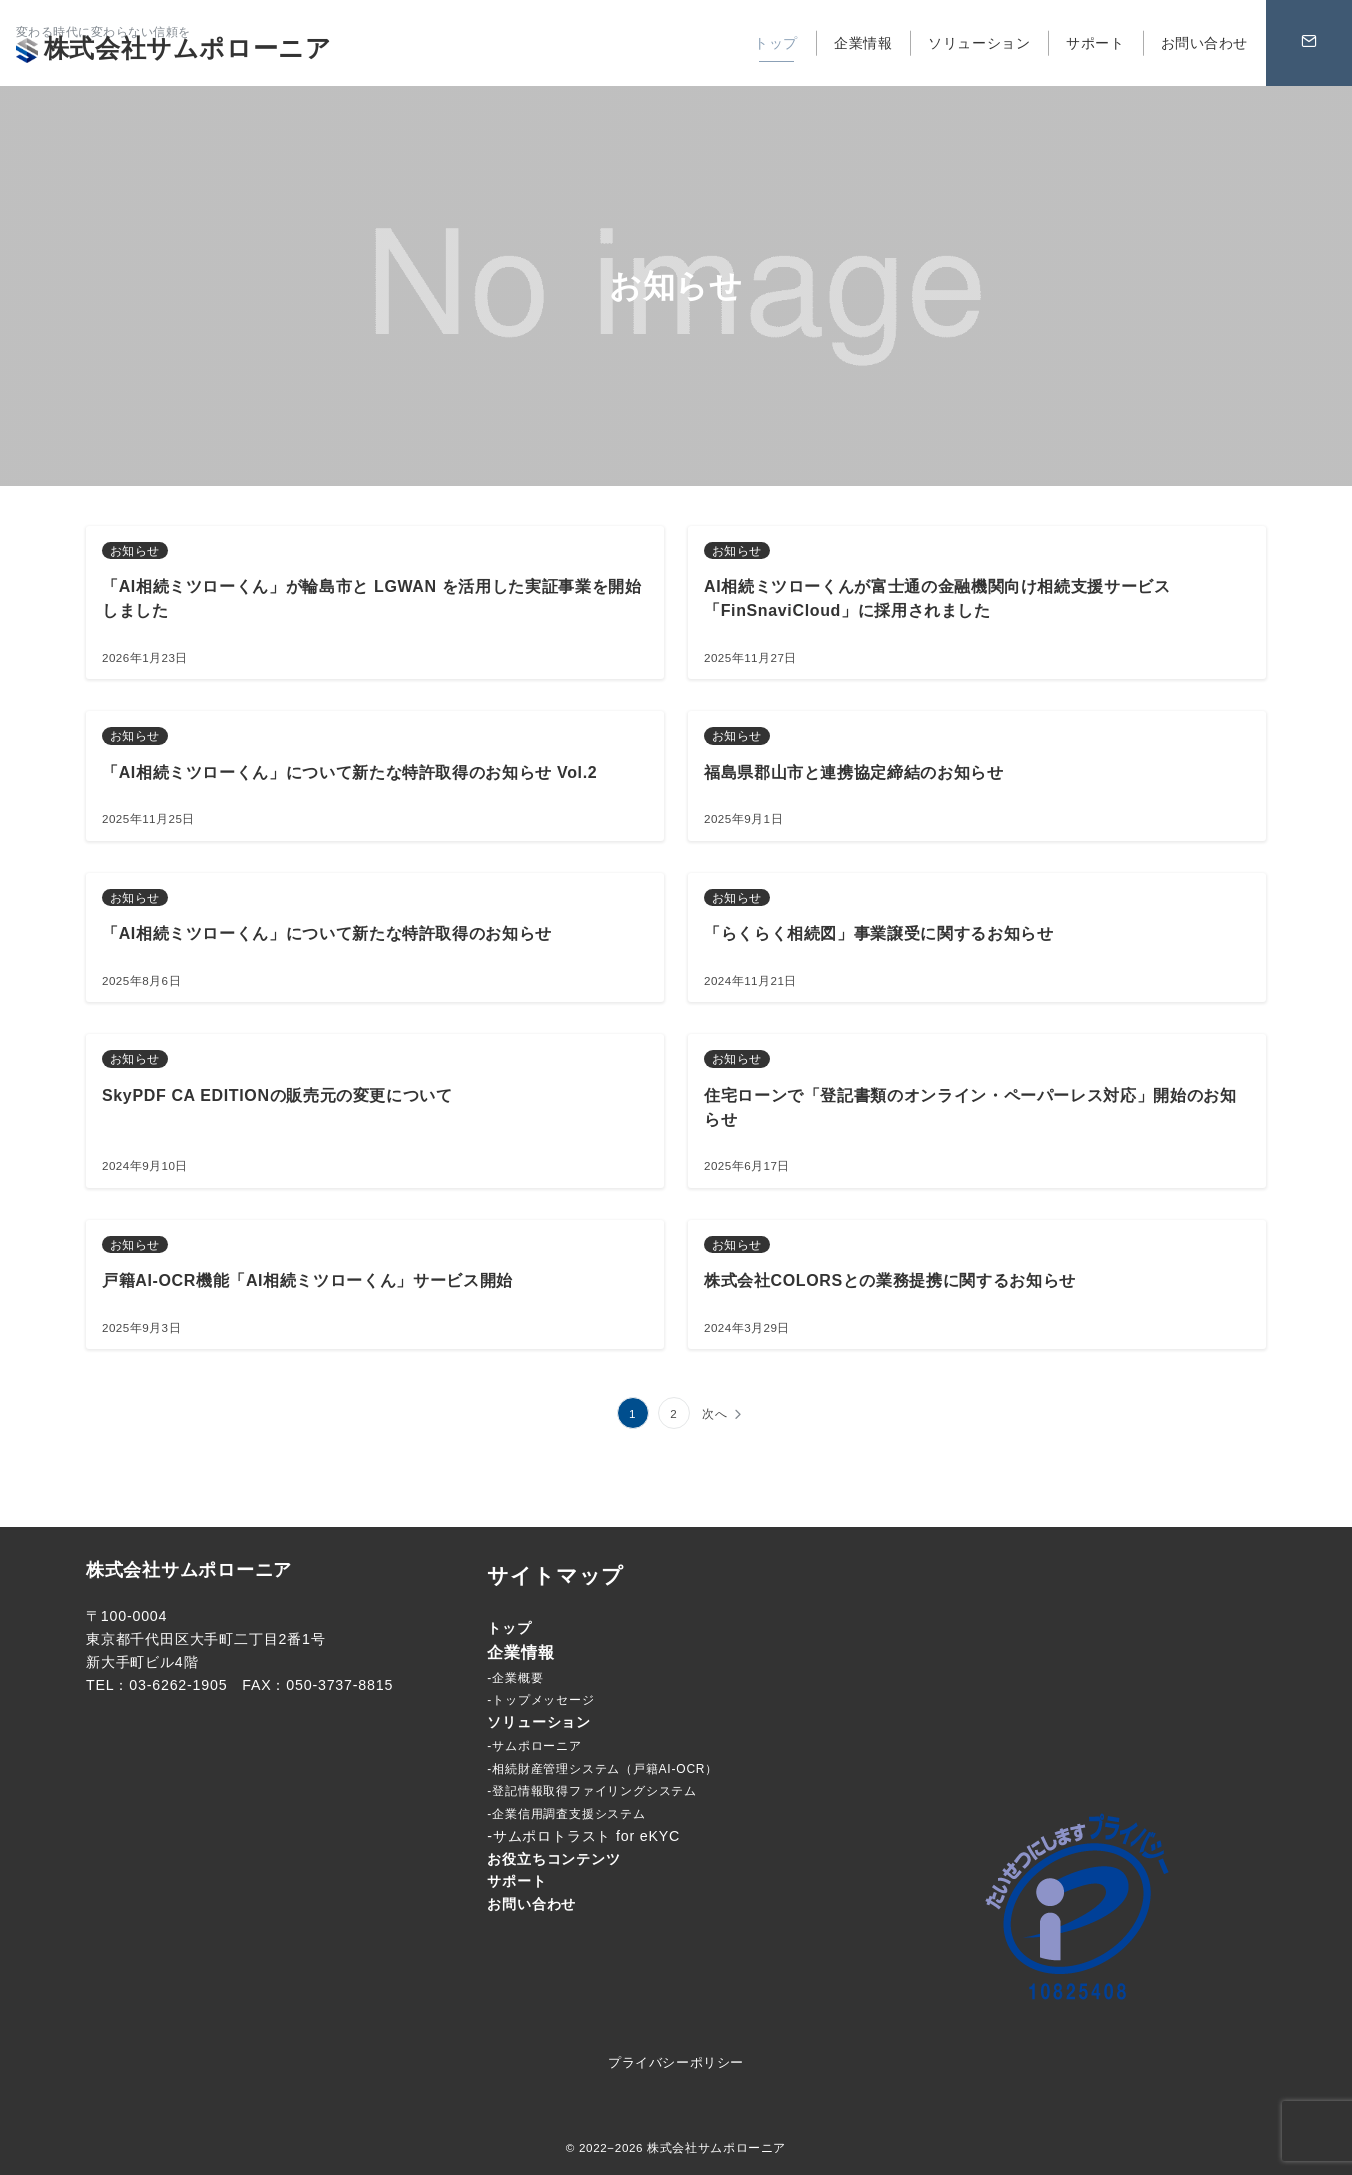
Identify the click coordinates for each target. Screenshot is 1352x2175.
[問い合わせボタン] (1309, 43)
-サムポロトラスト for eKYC (583, 1836)
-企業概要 (515, 1678)
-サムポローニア (534, 1746)
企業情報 (520, 1652)
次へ (715, 1413)
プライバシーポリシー (675, 2062)
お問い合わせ (531, 1904)
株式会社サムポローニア (174, 48)
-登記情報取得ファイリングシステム (592, 1791)
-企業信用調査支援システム (566, 1814)
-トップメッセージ (540, 1700)
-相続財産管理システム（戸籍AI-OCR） (602, 1769)
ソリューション (539, 1722)
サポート (516, 1881)
